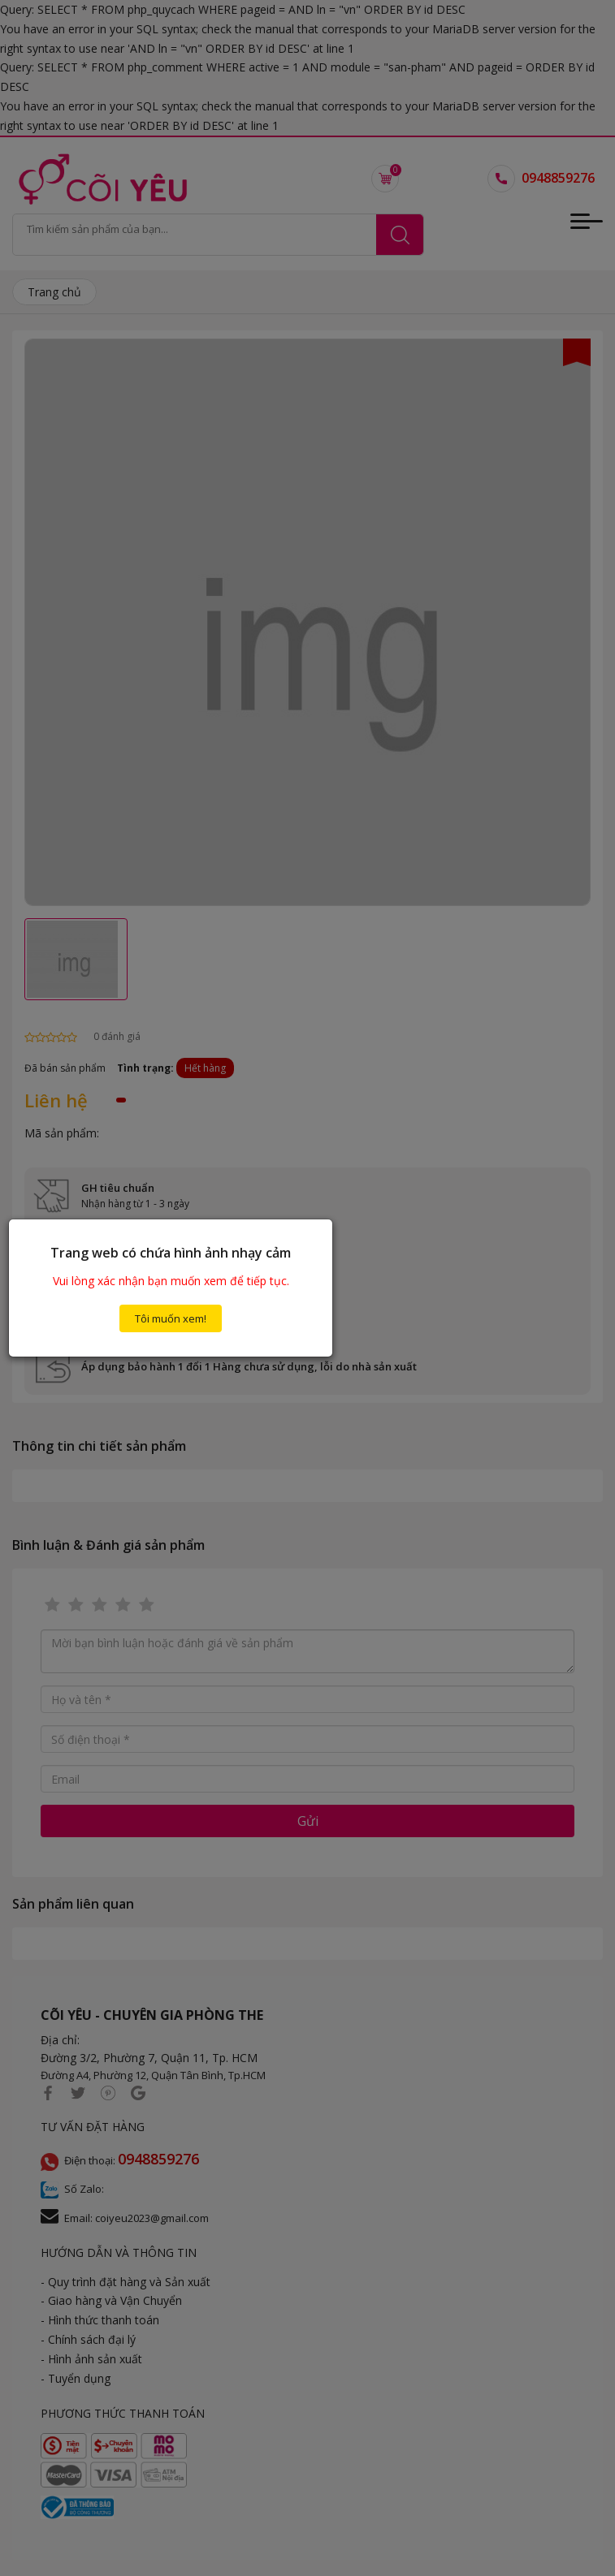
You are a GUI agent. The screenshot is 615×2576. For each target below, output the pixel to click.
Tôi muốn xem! (170, 1318)
